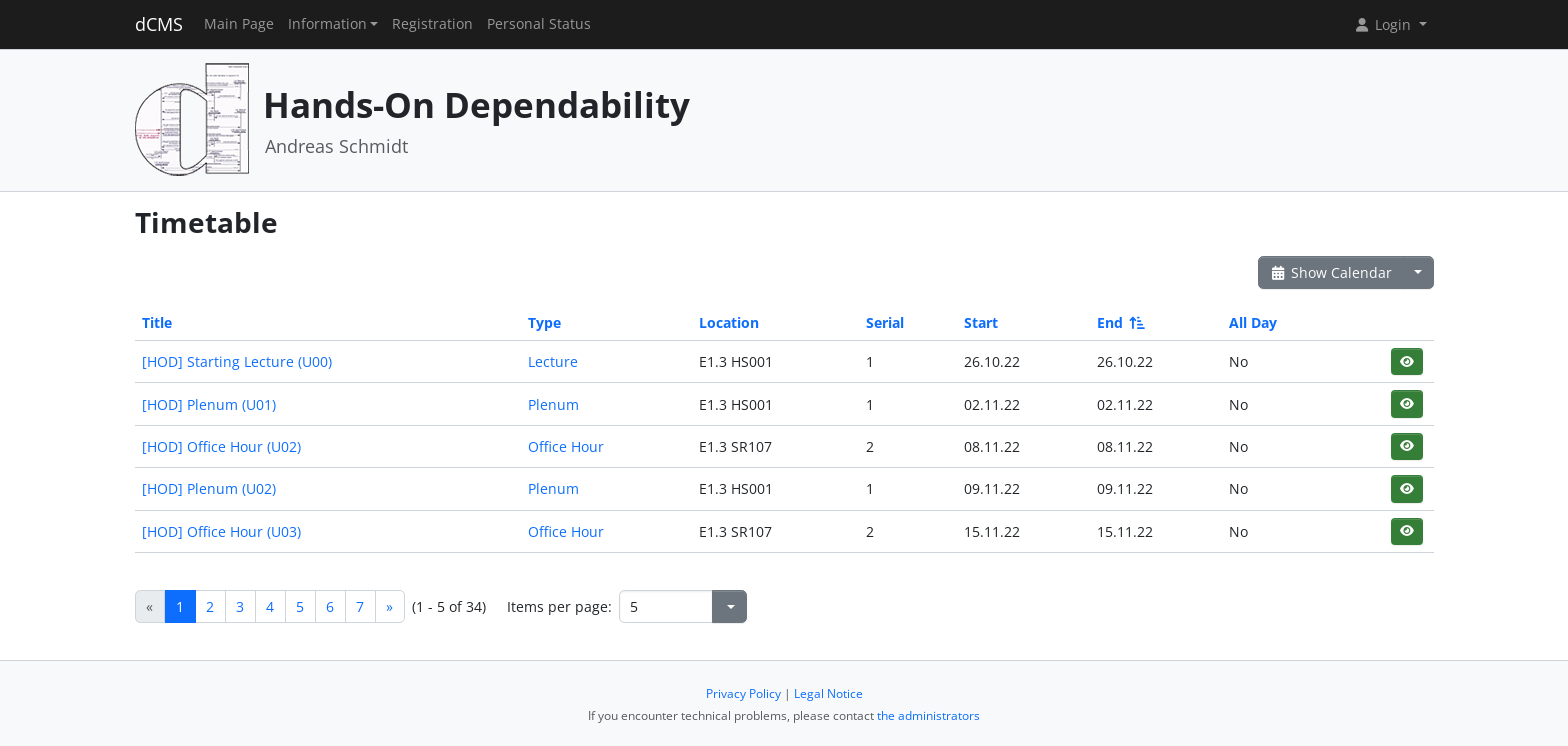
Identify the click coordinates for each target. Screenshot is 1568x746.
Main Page (239, 24)
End (1119, 322)
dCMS (159, 24)
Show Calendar (1331, 272)
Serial (885, 322)
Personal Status (539, 24)
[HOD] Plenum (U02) (209, 488)
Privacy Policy (743, 693)
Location (729, 322)
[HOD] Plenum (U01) (209, 404)
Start (981, 322)
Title (157, 322)
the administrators (928, 715)
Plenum (553, 404)
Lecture (553, 361)
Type (544, 322)
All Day (1253, 322)
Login (1384, 24)
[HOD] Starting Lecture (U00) (237, 361)
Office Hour (566, 446)
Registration (432, 24)
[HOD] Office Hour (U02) (221, 446)
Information (327, 24)
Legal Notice (828, 693)
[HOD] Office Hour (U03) (221, 531)
